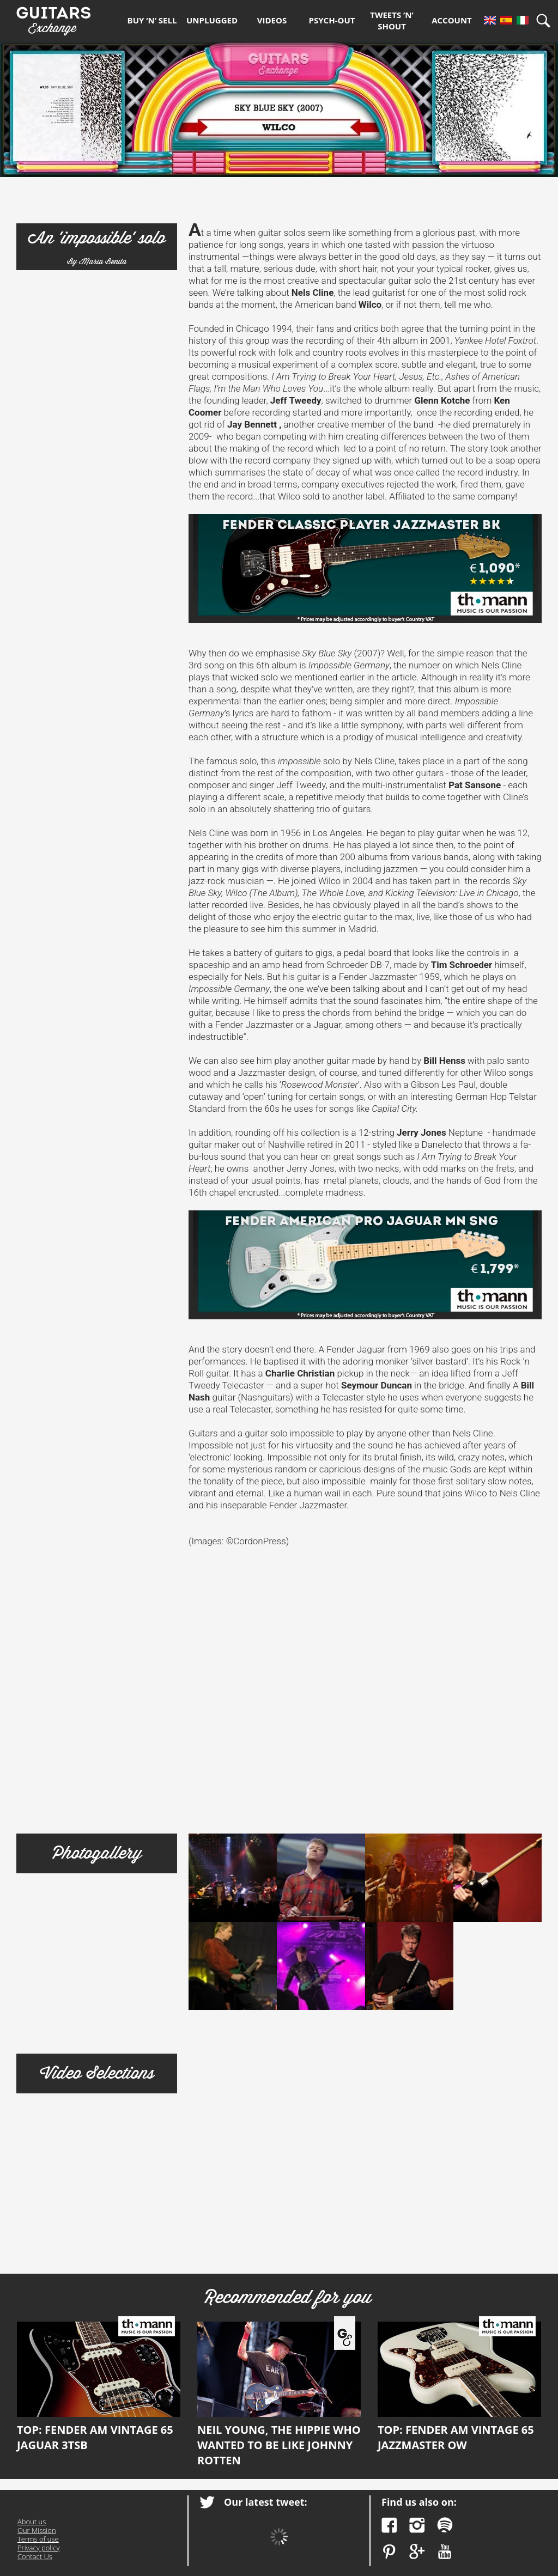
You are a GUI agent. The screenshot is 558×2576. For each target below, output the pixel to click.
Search (547, 20)
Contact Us (34, 2556)
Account (452, 20)
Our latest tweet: (265, 2501)
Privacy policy (38, 2548)
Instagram (417, 2525)
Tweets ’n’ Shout (392, 20)
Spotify (445, 2525)
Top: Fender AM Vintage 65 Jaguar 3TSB (98, 2387)
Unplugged (212, 20)
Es (506, 20)
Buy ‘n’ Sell (152, 20)
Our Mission (36, 2530)
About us (31, 2521)
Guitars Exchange (53, 18)
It (522, 20)
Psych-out (332, 20)
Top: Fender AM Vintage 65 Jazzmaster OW (459, 2387)
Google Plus (417, 2552)
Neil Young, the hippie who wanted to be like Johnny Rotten (279, 2395)
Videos (272, 20)
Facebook (389, 2525)
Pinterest (389, 2552)
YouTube (445, 2552)
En (490, 20)
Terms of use (38, 2539)
